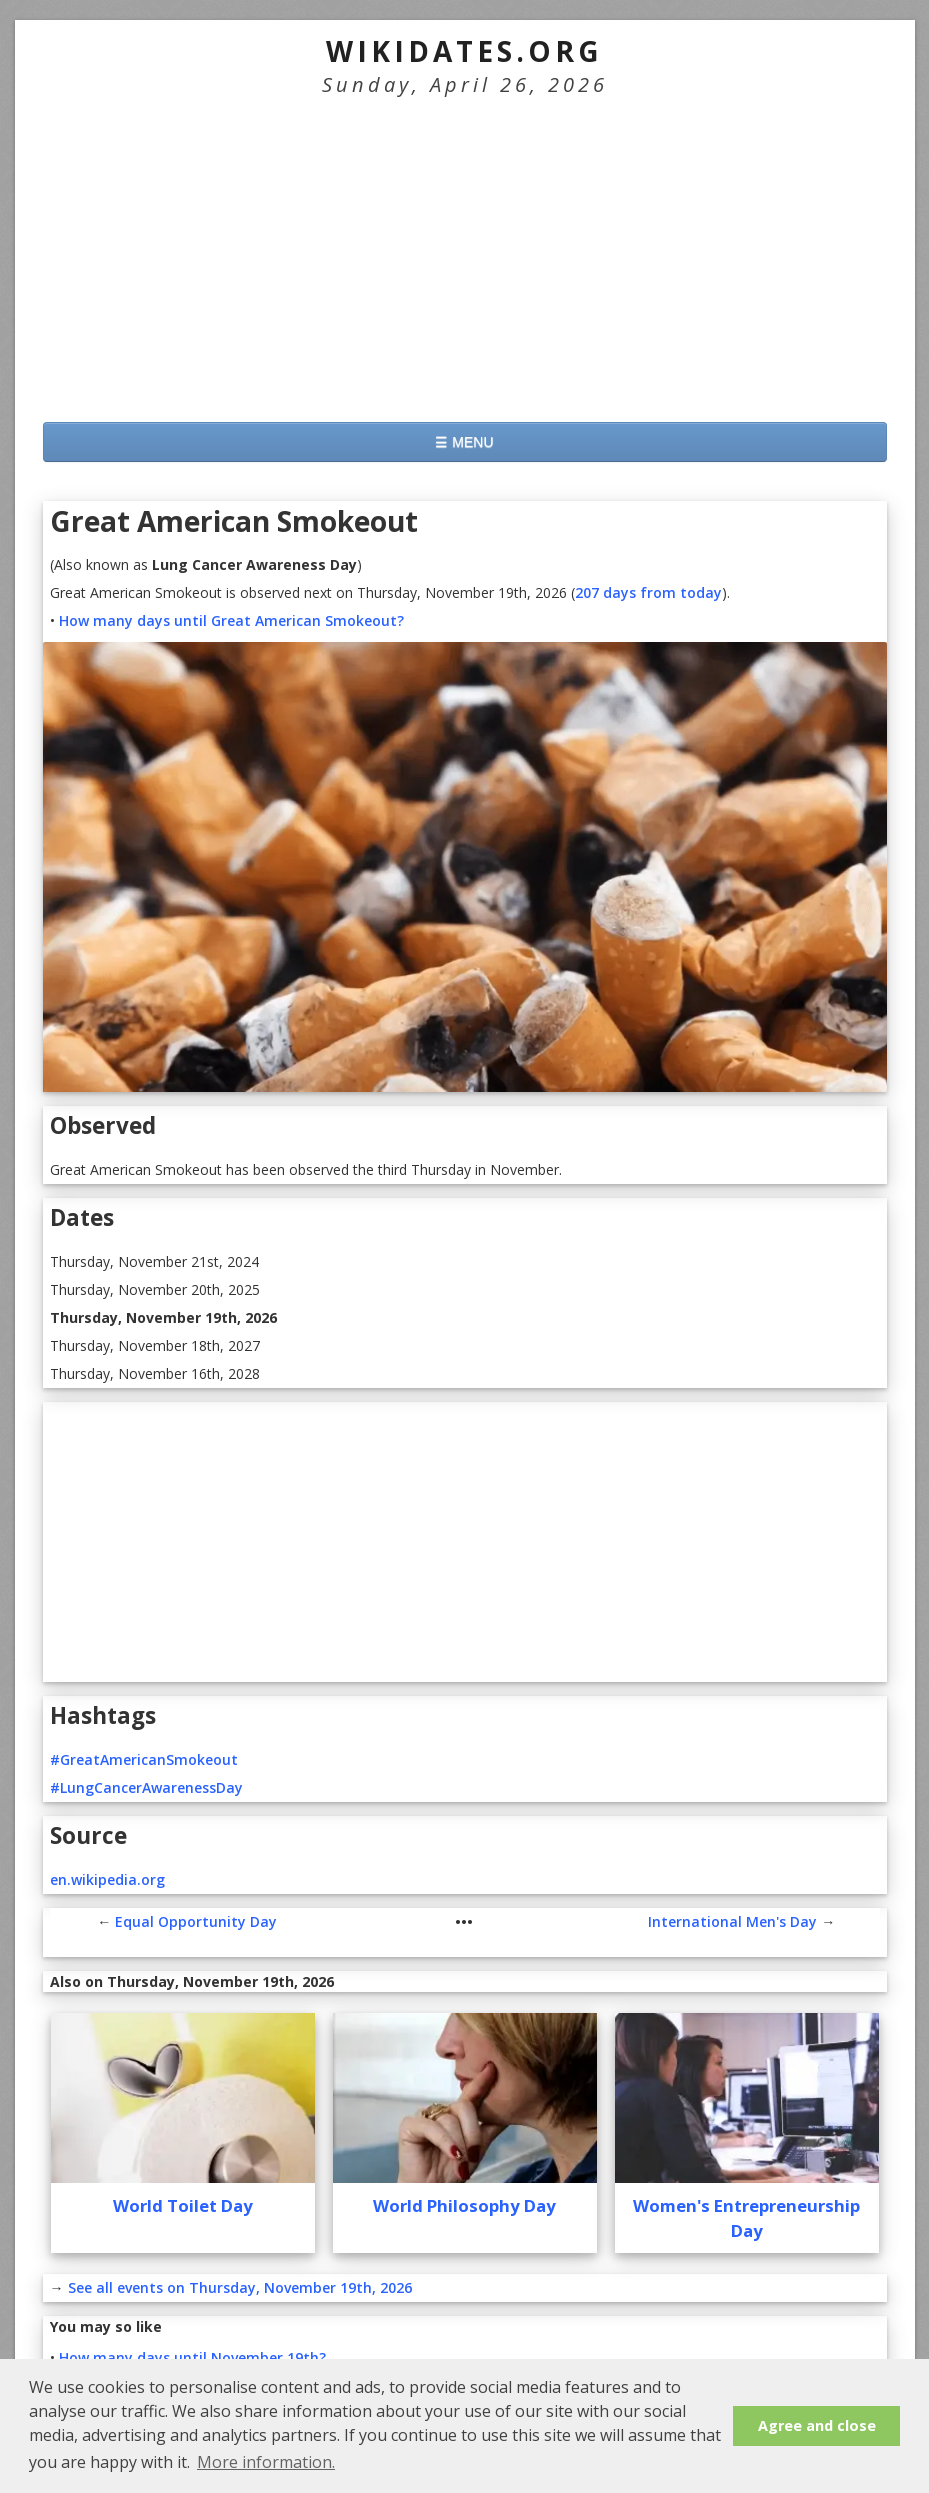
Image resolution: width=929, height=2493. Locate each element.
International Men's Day (732, 1921)
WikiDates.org (464, 51)
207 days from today (648, 592)
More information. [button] (266, 2462)
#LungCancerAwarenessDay (146, 1787)
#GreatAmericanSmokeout (144, 1759)
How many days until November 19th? (192, 2357)
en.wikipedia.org (107, 1879)
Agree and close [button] (817, 2425)
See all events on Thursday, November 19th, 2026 (240, 2287)
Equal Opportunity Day (196, 1921)
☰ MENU (464, 442)
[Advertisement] (465, 257)
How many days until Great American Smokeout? (231, 620)
